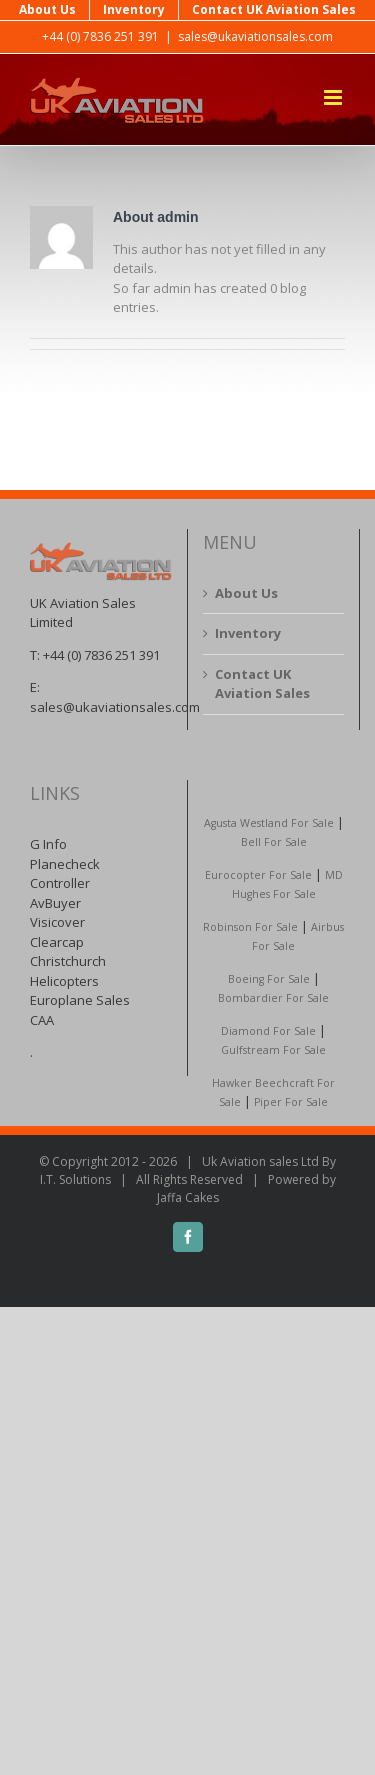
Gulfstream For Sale (273, 1050)
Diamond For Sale (268, 1031)
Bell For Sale (274, 842)
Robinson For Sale (250, 927)
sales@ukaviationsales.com (255, 36)
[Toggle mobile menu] (334, 97)
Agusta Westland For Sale (269, 823)
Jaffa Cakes (188, 1197)
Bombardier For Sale (273, 998)
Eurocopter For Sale (258, 875)
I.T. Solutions (75, 1179)
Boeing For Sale (269, 979)
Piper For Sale (291, 1102)
